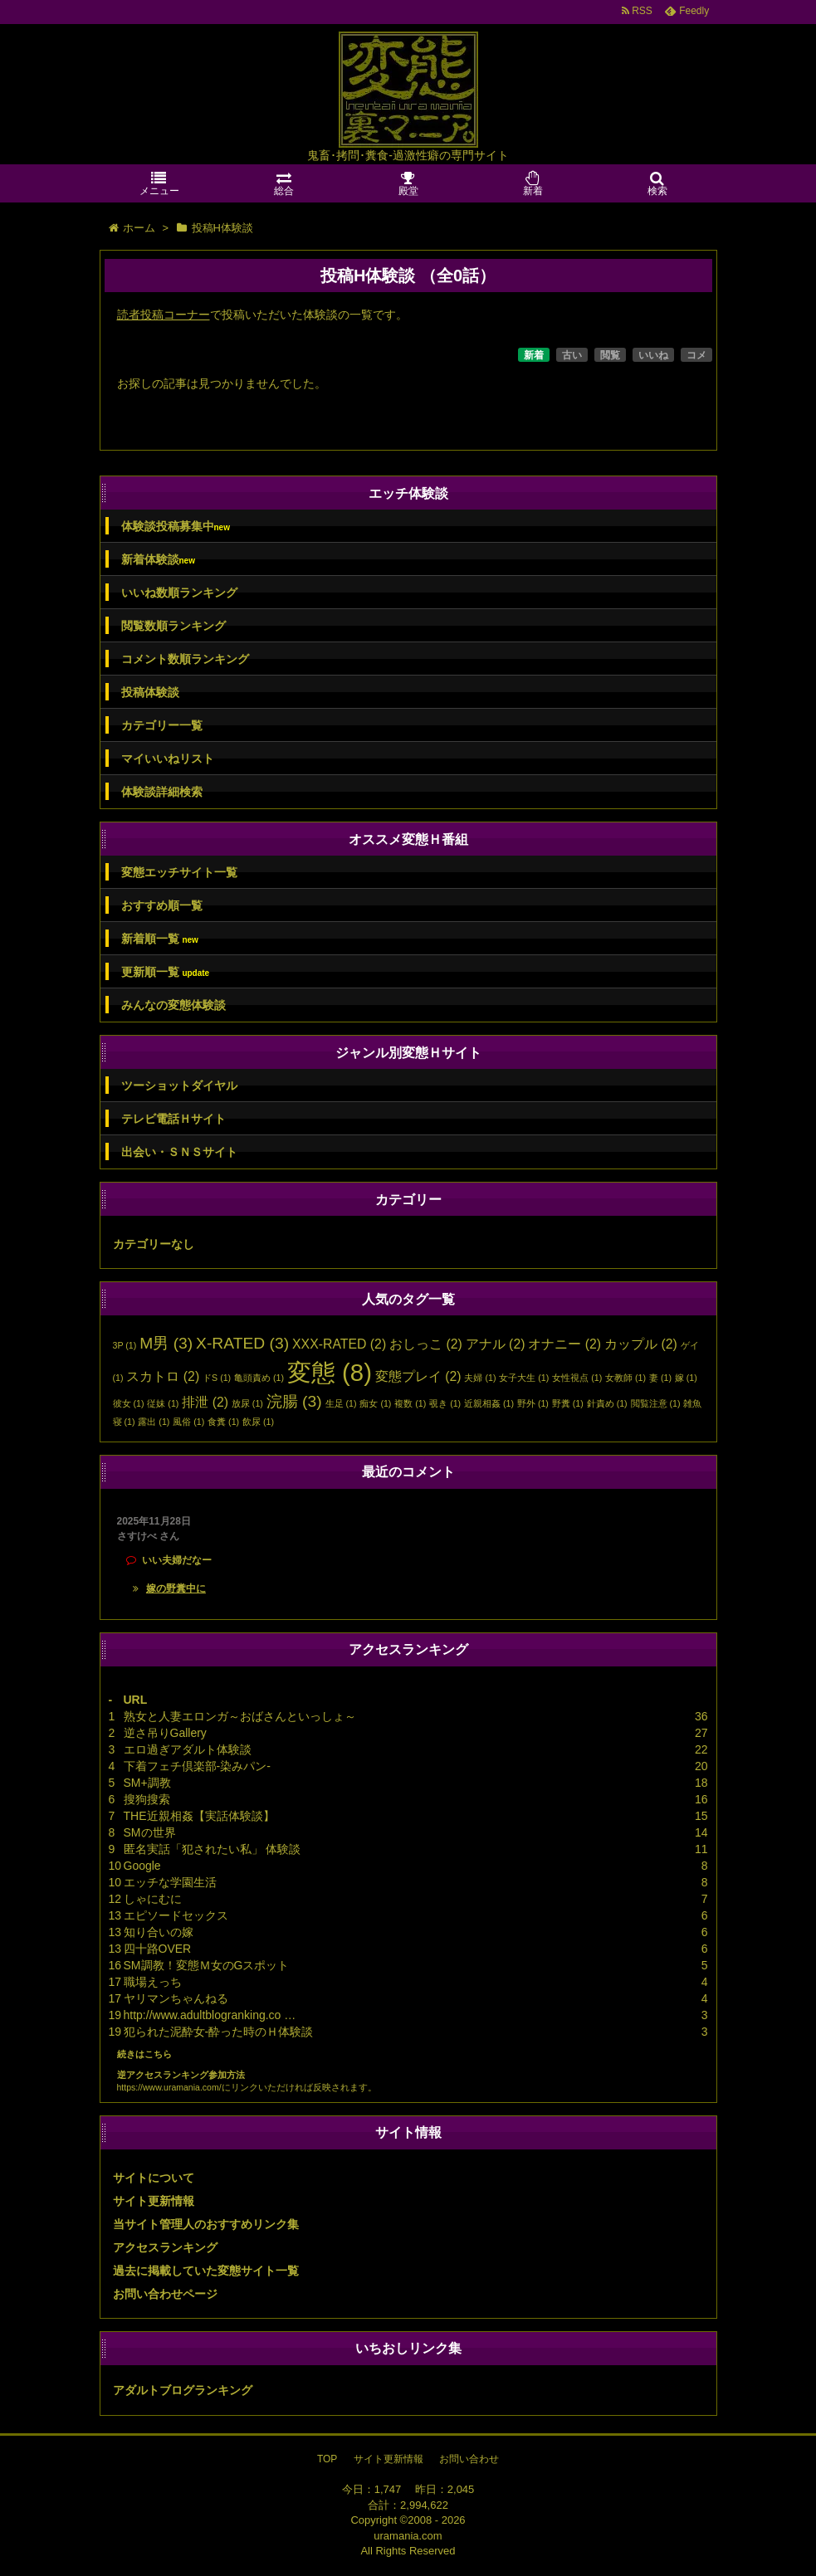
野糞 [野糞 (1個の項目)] (568, 1403)
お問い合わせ (469, 2459)
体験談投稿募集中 (175, 526)
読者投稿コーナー (163, 314)
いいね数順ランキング (179, 592)
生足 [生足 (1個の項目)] (341, 1403)
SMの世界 (150, 1832)
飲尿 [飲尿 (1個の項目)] (258, 1422)
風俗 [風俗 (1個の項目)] (188, 1422)
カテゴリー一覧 (162, 725)
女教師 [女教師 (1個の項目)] (625, 1378)
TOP (327, 2459)
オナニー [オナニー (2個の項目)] (564, 1344)
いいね (653, 355)
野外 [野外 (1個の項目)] (533, 1403)
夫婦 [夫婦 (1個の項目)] (480, 1378)
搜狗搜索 (147, 1799)
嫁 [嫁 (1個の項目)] (686, 1378)
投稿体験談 (150, 692)
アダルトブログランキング (182, 2390)
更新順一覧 (165, 972)
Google (142, 1865)
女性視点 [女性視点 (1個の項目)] (577, 1378)
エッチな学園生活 (170, 1882)
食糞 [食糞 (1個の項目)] (223, 1422)
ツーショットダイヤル (179, 1085)
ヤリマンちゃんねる (176, 1998)
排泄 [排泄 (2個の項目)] (205, 1402)
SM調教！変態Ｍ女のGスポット (207, 1965)
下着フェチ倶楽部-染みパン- (197, 1766)
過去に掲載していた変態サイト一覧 (206, 2270)
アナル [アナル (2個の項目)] (495, 1344)
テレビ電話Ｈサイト (173, 1119)
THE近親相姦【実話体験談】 (199, 1815)
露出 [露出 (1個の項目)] (153, 1422)
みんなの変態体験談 (173, 1005)
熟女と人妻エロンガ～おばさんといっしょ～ (240, 1716)
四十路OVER (158, 1948)
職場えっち (153, 1981)
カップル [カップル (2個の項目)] (640, 1344)
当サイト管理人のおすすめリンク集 (206, 2224)
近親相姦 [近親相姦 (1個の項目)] (489, 1403)
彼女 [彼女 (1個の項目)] (128, 1403)
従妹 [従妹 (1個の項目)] (162, 1403)
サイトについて (153, 2177)
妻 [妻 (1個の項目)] (660, 1378)
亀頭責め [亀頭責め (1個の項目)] (259, 1378)
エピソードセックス (176, 1915)
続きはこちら (144, 2054)
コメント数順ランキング (185, 659)
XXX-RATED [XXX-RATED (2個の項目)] (339, 1344)
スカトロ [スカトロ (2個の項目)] (162, 1376)
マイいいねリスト (167, 758)
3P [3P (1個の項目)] (125, 1345)
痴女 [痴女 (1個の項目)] (375, 1403)
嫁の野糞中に (176, 1588)
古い (572, 355)
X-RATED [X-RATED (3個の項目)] (242, 1343)
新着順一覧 (159, 939)
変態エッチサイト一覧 (179, 872)
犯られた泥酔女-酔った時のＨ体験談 (219, 2031)
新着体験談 (158, 560)
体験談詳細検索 (162, 792)
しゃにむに (153, 1898)
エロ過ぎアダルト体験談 (188, 1749)
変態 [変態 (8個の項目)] (329, 1372)
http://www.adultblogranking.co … (210, 2015)
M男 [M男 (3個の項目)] (166, 1343)
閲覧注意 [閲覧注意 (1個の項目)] (656, 1403)
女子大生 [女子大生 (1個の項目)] (524, 1378)
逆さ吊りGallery (165, 1732)
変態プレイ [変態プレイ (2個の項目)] (418, 1376)
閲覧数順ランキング (173, 626)
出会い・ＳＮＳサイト (179, 1152)
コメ (696, 355)
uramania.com (408, 2536)
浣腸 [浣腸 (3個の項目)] (294, 1401)
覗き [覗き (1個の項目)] (445, 1403)
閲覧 (610, 355)
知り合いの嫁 (158, 1932)
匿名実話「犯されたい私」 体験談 (212, 1849)
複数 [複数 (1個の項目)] (410, 1403)
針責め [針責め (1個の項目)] (607, 1403)
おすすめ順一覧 (162, 905)
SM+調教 (147, 1782)
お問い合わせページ (165, 2293)
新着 (534, 355)
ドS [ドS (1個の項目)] (217, 1378)
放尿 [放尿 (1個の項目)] (247, 1403)
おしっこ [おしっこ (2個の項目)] (425, 1344)
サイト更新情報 (153, 2201)
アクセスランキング (165, 2247)
